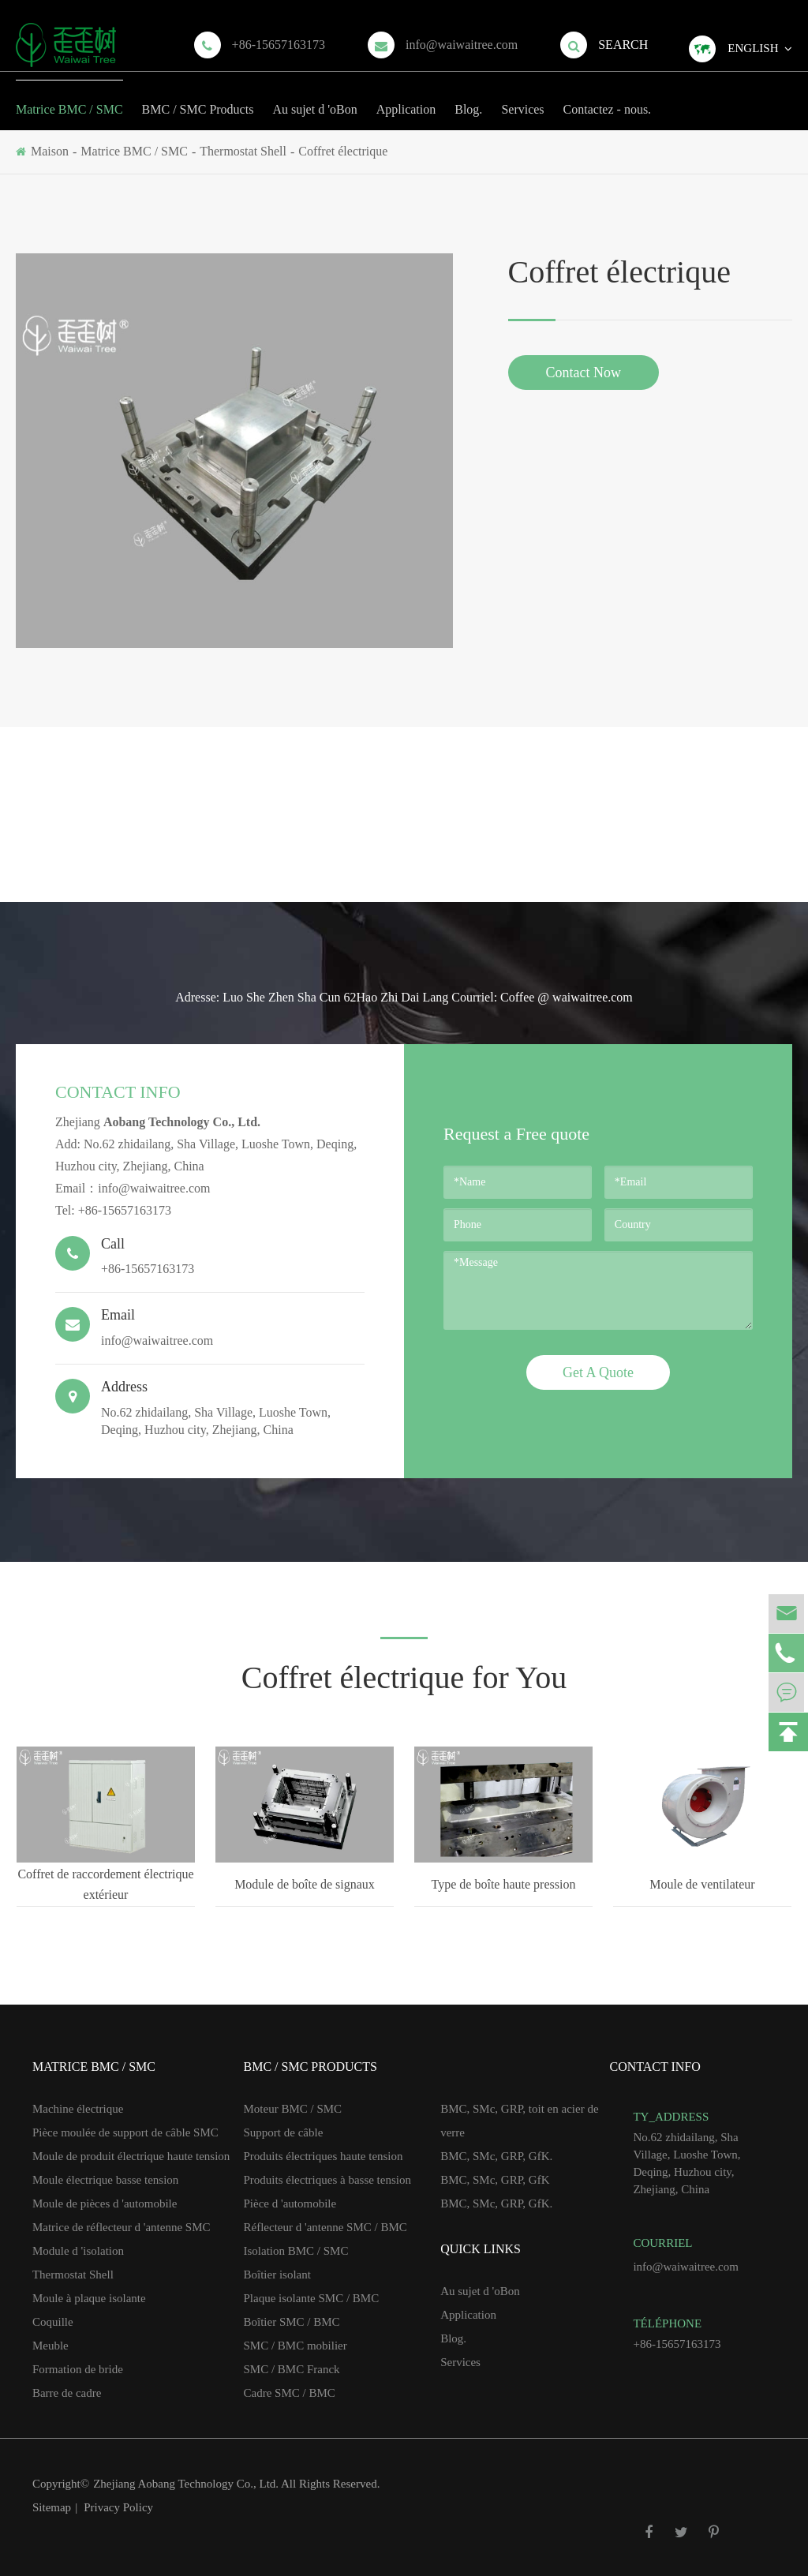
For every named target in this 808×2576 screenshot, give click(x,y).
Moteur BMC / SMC (293, 2108)
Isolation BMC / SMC (296, 2251)
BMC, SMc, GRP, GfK (494, 2180)
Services (522, 98)
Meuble (50, 2345)
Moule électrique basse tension (105, 2180)
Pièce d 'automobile (290, 2203)
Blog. (468, 98)
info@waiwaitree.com (462, 44)
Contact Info (118, 1092)
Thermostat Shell (243, 151)
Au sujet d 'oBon (314, 98)
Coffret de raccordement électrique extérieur (105, 1884)
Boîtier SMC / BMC (292, 2322)
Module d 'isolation (78, 2251)
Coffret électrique (342, 151)
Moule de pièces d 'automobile (105, 2203)
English (753, 48)
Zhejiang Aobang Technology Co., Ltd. (187, 2483)
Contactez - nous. (607, 98)
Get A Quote (598, 1372)
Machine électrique (77, 2108)
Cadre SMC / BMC (289, 2393)
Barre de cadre (66, 2393)
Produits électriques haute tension (323, 2156)
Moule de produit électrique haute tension (131, 2156)
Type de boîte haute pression (504, 1884)
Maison (50, 151)
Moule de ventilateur (701, 1884)
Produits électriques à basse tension (327, 2180)
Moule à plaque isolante (89, 2298)
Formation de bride (77, 2369)
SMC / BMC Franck (292, 2369)
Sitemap (51, 2507)
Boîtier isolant (277, 2274)
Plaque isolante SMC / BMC (312, 2298)
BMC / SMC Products (198, 98)
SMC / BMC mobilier (295, 2345)
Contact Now (583, 372)
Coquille (52, 2322)
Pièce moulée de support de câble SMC (125, 2132)
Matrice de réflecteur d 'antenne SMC (121, 2227)
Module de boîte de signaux (304, 1884)
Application (406, 98)
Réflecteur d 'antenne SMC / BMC (325, 2227)
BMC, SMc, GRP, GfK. (496, 2156)
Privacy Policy (118, 2507)
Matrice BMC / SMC (69, 98)
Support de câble (284, 2132)
